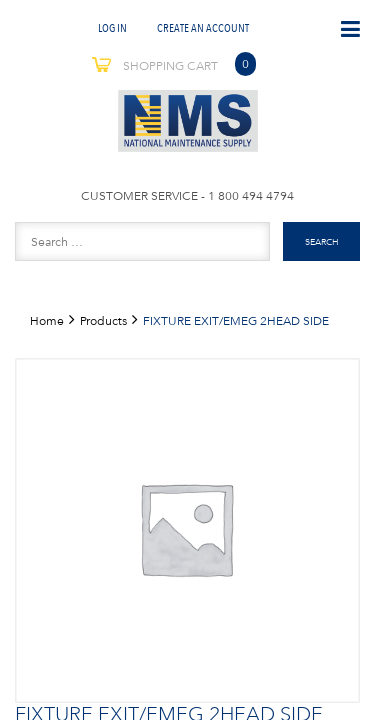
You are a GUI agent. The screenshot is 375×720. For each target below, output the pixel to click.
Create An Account (203, 27)
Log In (112, 27)
